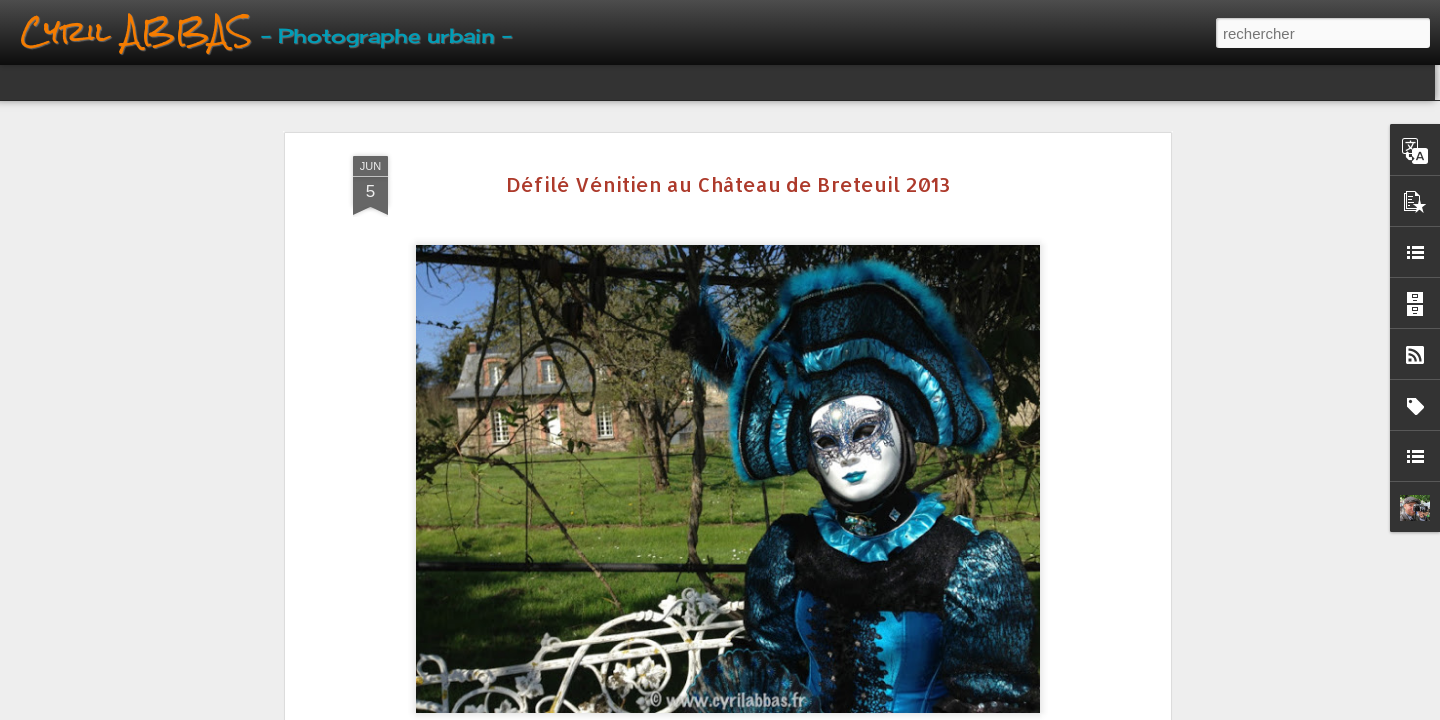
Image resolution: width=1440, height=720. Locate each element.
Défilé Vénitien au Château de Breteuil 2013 (728, 184)
